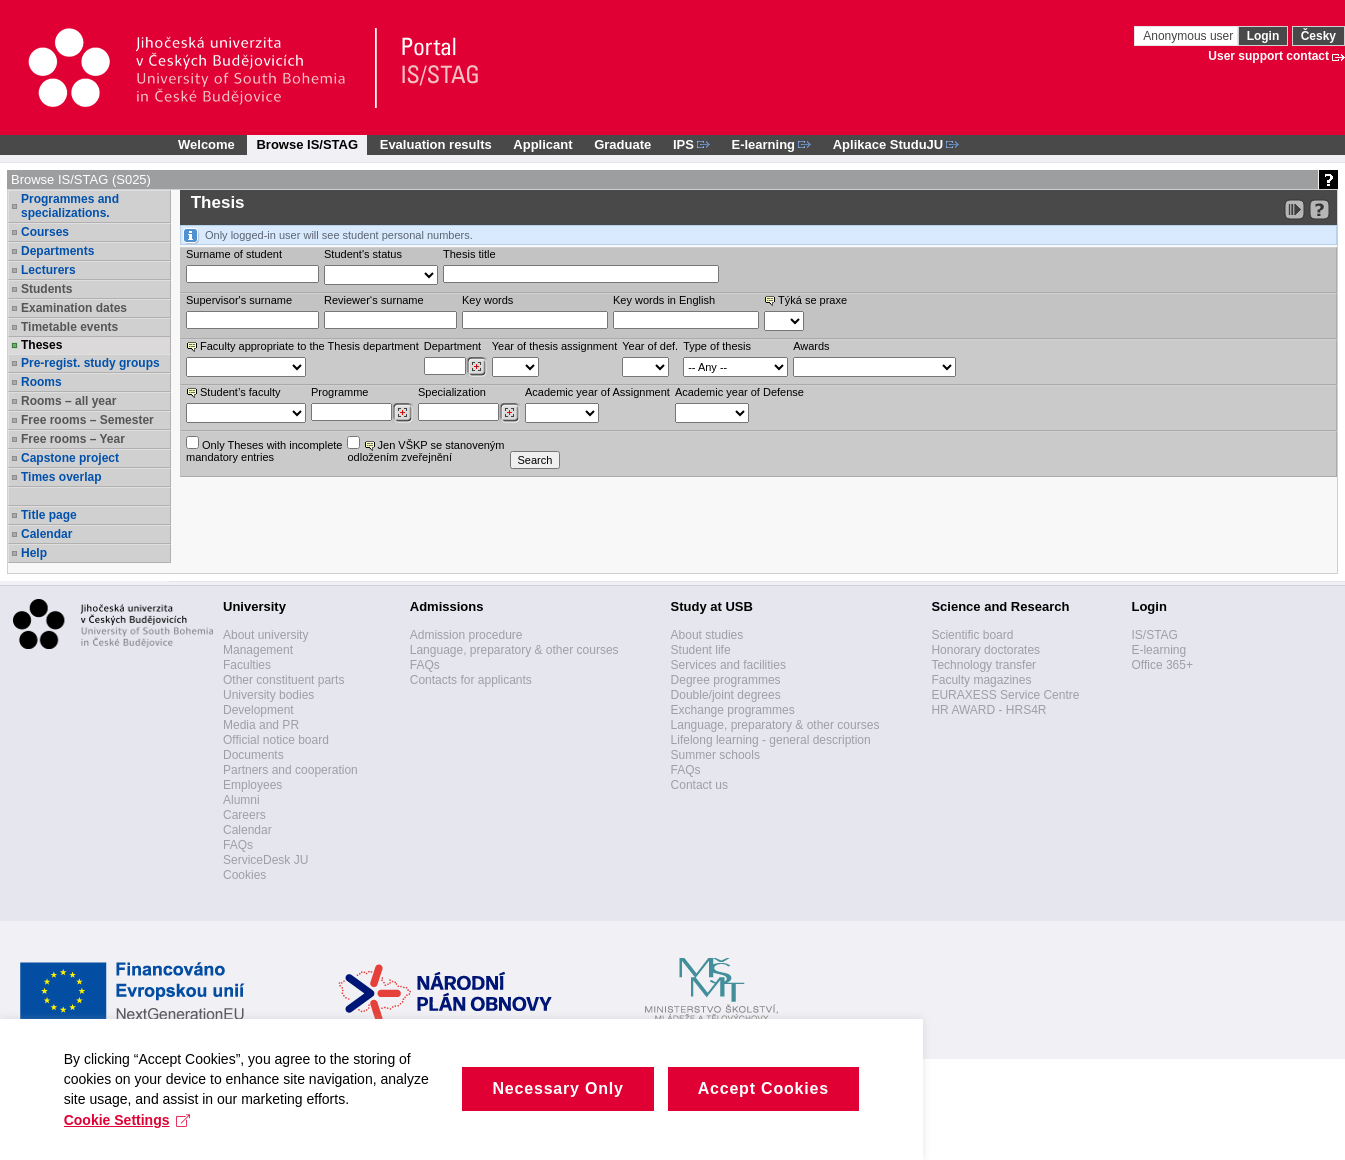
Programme (339, 392)
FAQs (238, 845)
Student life (701, 650)
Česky (1318, 36)
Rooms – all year (68, 401)
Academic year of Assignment (597, 392)
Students (46, 289)
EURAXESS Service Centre (1005, 695)
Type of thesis (717, 346)
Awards (811, 346)
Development (258, 710)
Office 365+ (1162, 665)
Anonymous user (1189, 36)
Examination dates (74, 308)
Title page (49, 515)
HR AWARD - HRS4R (988, 710)
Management (258, 650)
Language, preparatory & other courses (514, 650)
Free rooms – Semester (87, 420)
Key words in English (664, 300)
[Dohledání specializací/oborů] (509, 413)
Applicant (542, 144)
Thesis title (469, 254)
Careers (244, 815)
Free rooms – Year (73, 439)
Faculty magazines (981, 680)
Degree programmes (726, 680)
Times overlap (61, 477)
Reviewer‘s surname (374, 300)
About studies (707, 635)
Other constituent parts (283, 680)
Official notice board (276, 740)
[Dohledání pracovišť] (476, 367)
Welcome (206, 144)
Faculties (247, 665)
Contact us (699, 785)
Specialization (452, 392)
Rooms (41, 382)
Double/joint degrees (726, 695)
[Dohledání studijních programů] (402, 413)
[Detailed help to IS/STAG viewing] (1319, 209)
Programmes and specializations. (70, 206)
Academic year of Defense (739, 392)
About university (265, 635)
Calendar (46, 534)
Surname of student (234, 254)
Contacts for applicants (471, 680)
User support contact (1268, 56)
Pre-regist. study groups (90, 363)
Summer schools (715, 755)
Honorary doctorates (985, 650)
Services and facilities (728, 665)
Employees (252, 785)
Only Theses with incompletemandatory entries (264, 449)
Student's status (363, 254)
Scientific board (972, 635)
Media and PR (261, 725)
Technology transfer (983, 665)
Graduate (622, 144)
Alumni (241, 800)
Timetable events (69, 327)
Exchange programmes (733, 710)
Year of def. (650, 346)
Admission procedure (466, 635)
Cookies (244, 875)
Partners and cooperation (290, 770)
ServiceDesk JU (265, 860)
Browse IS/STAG (307, 144)
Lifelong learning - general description (771, 740)
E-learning (1158, 650)
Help (34, 553)
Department (452, 346)
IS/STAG (1154, 635)
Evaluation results (436, 144)
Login (1263, 36)
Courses (45, 232)
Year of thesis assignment (555, 346)
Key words (487, 300)
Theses (41, 345)
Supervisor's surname (239, 300)
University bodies (268, 695)
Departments (57, 251)
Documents (253, 755)
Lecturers (48, 270)
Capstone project (70, 458)
